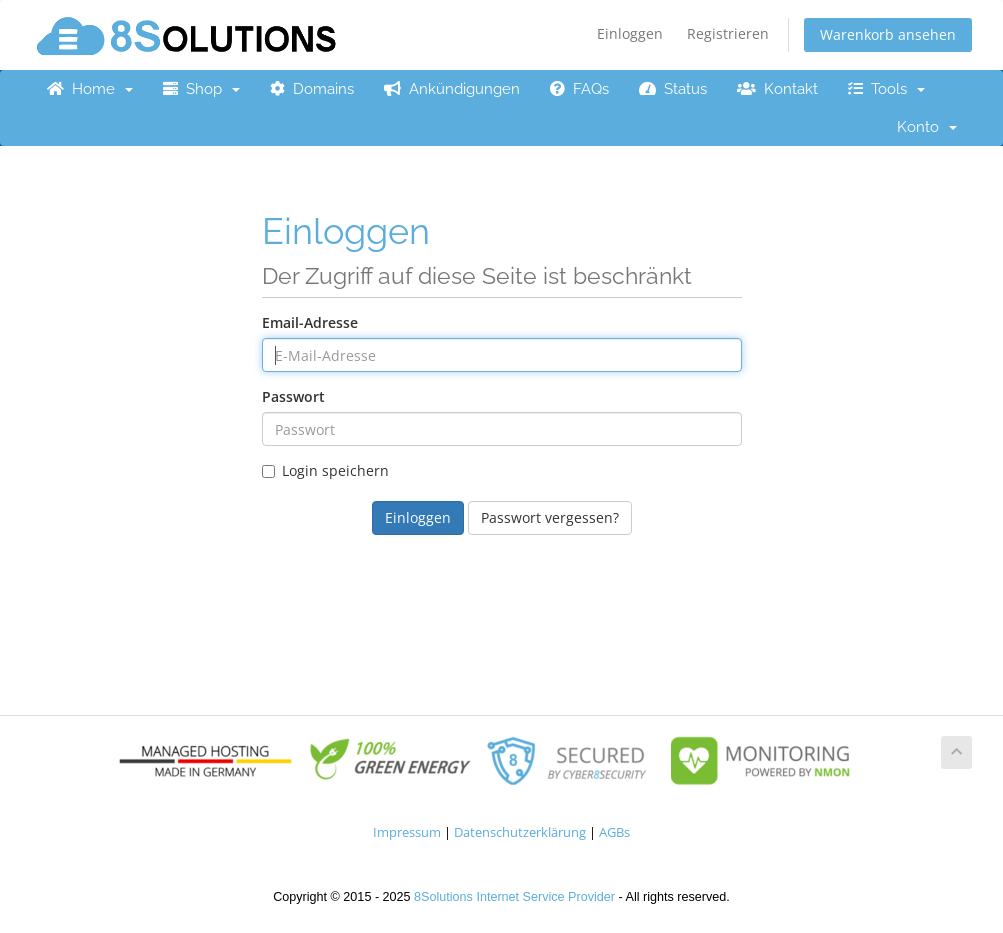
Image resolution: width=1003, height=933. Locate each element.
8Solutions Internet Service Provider (514, 897)
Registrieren (728, 33)
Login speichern (325, 470)
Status (673, 89)
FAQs (579, 89)
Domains (312, 89)
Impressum (407, 832)
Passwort (293, 396)
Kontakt (777, 89)
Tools (886, 89)
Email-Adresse (310, 322)
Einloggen (630, 33)
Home (90, 89)
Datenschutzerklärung (520, 832)
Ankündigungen (452, 89)
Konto (927, 127)
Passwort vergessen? (550, 517)
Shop (201, 89)
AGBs (614, 832)
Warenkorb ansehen (888, 34)
